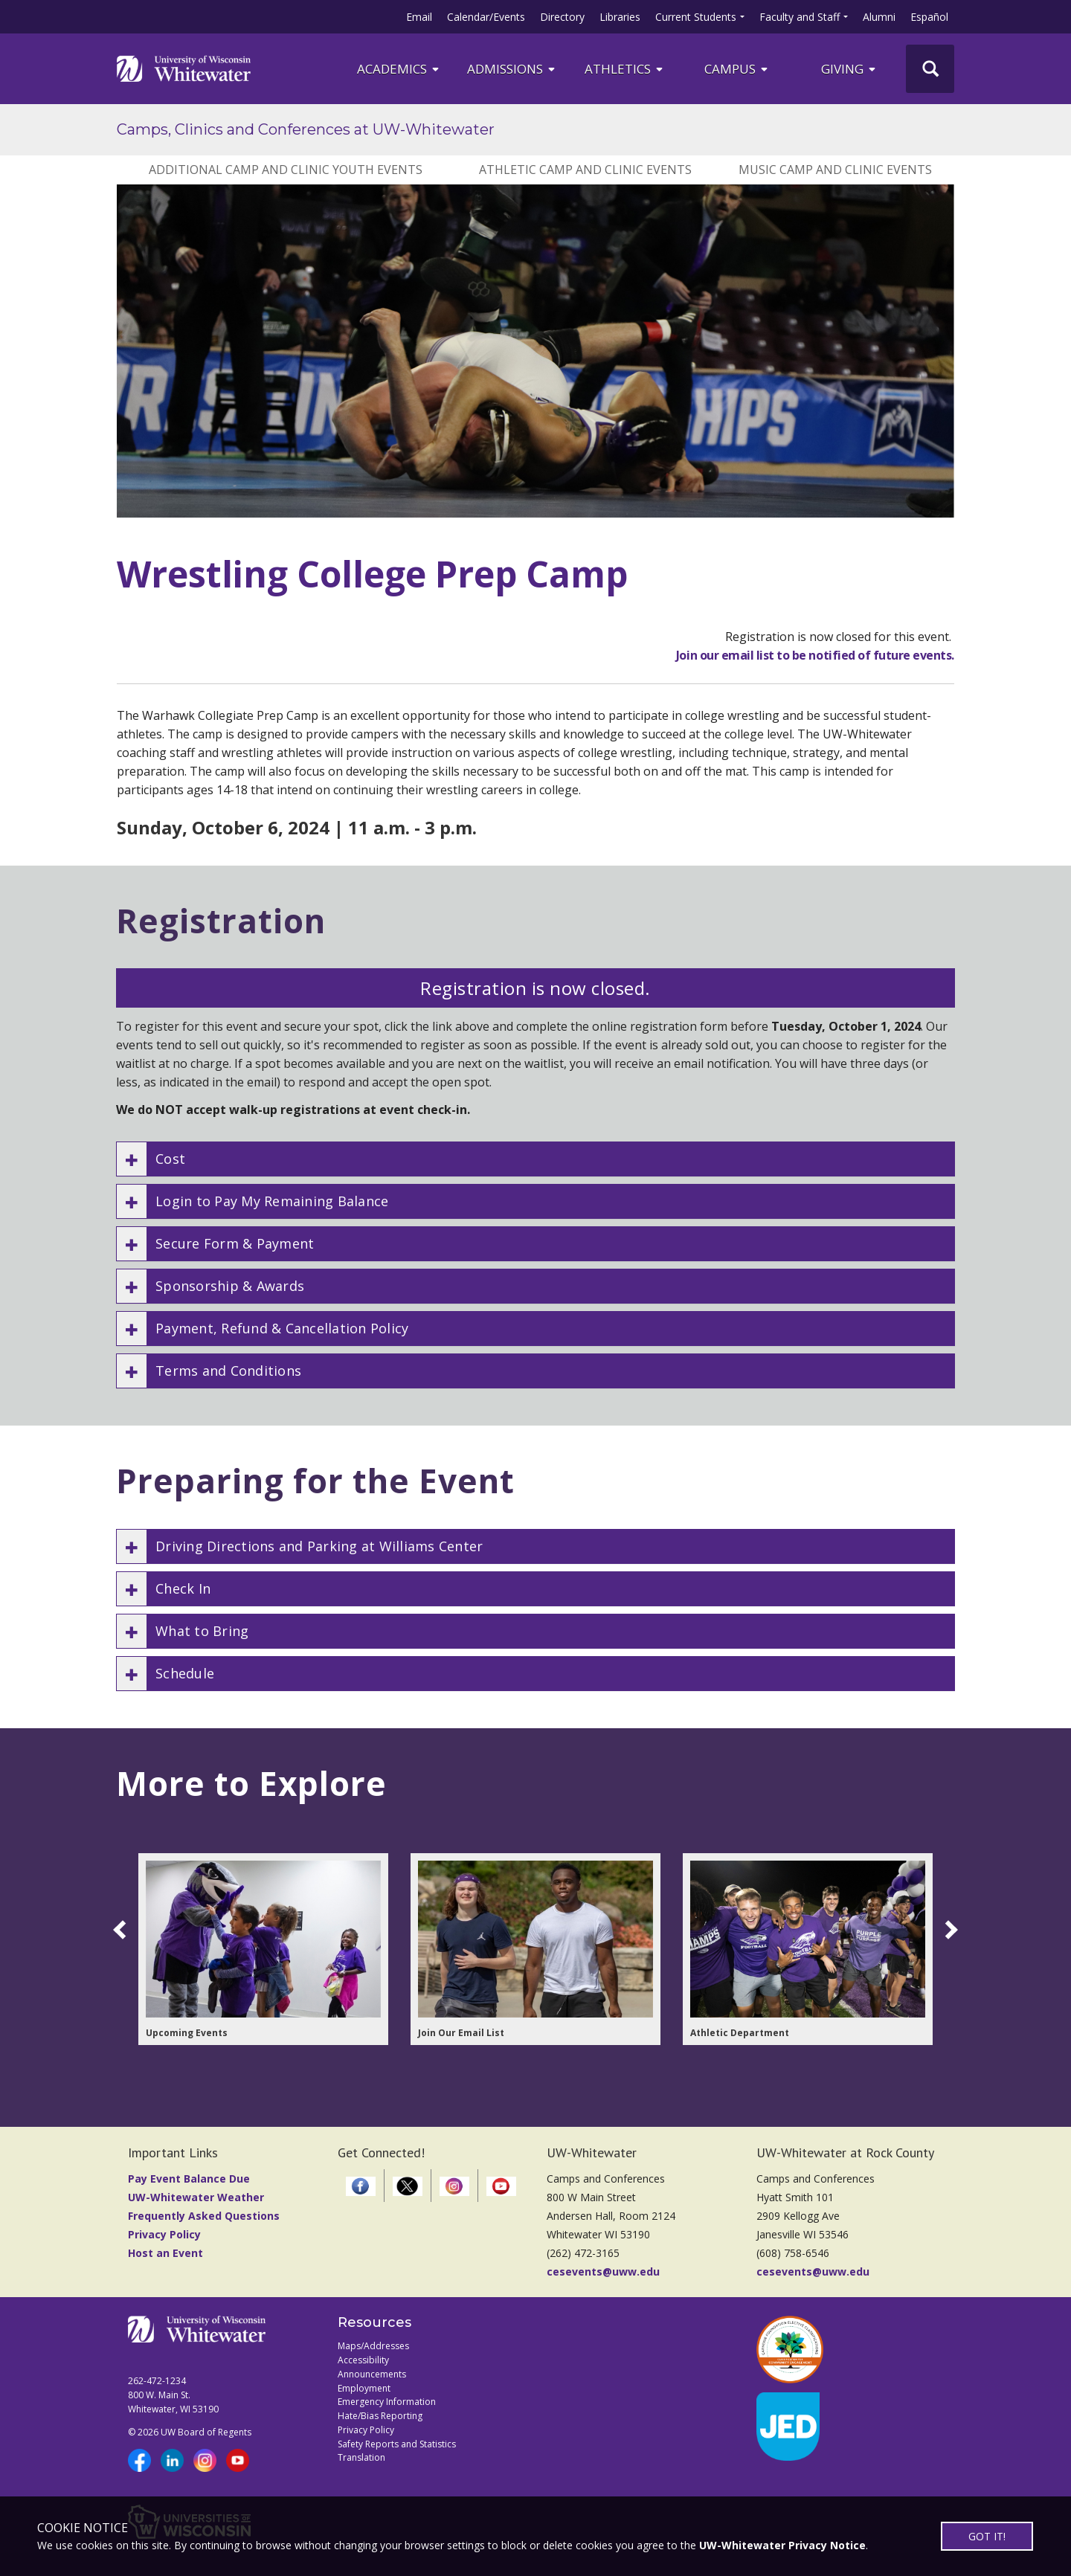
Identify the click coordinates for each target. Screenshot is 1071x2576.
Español (929, 17)
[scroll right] (948, 1930)
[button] (535, 1159)
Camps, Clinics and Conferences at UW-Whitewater (306, 129)
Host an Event (165, 2253)
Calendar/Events (486, 17)
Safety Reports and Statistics (397, 2444)
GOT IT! (987, 2536)
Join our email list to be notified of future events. (815, 655)
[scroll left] (122, 1930)
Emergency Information (387, 2401)
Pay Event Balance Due (189, 2178)
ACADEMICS (399, 68)
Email (419, 17)
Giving (849, 68)
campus (737, 68)
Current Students (695, 17)
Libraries (619, 17)
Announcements (372, 2374)
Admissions (512, 68)
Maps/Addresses (373, 2346)
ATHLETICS (625, 68)
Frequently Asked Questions (204, 2216)
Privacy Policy (164, 2234)
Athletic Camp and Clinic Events (585, 169)
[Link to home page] (184, 68)
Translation (361, 2457)
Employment (364, 2388)
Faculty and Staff (799, 17)
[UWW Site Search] (930, 69)
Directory (562, 17)
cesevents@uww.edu (603, 2271)
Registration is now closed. (535, 988)
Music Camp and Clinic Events (835, 169)
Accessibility (363, 2360)
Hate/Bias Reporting (380, 2415)
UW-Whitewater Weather (196, 2197)
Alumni (879, 17)
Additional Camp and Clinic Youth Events (285, 169)
